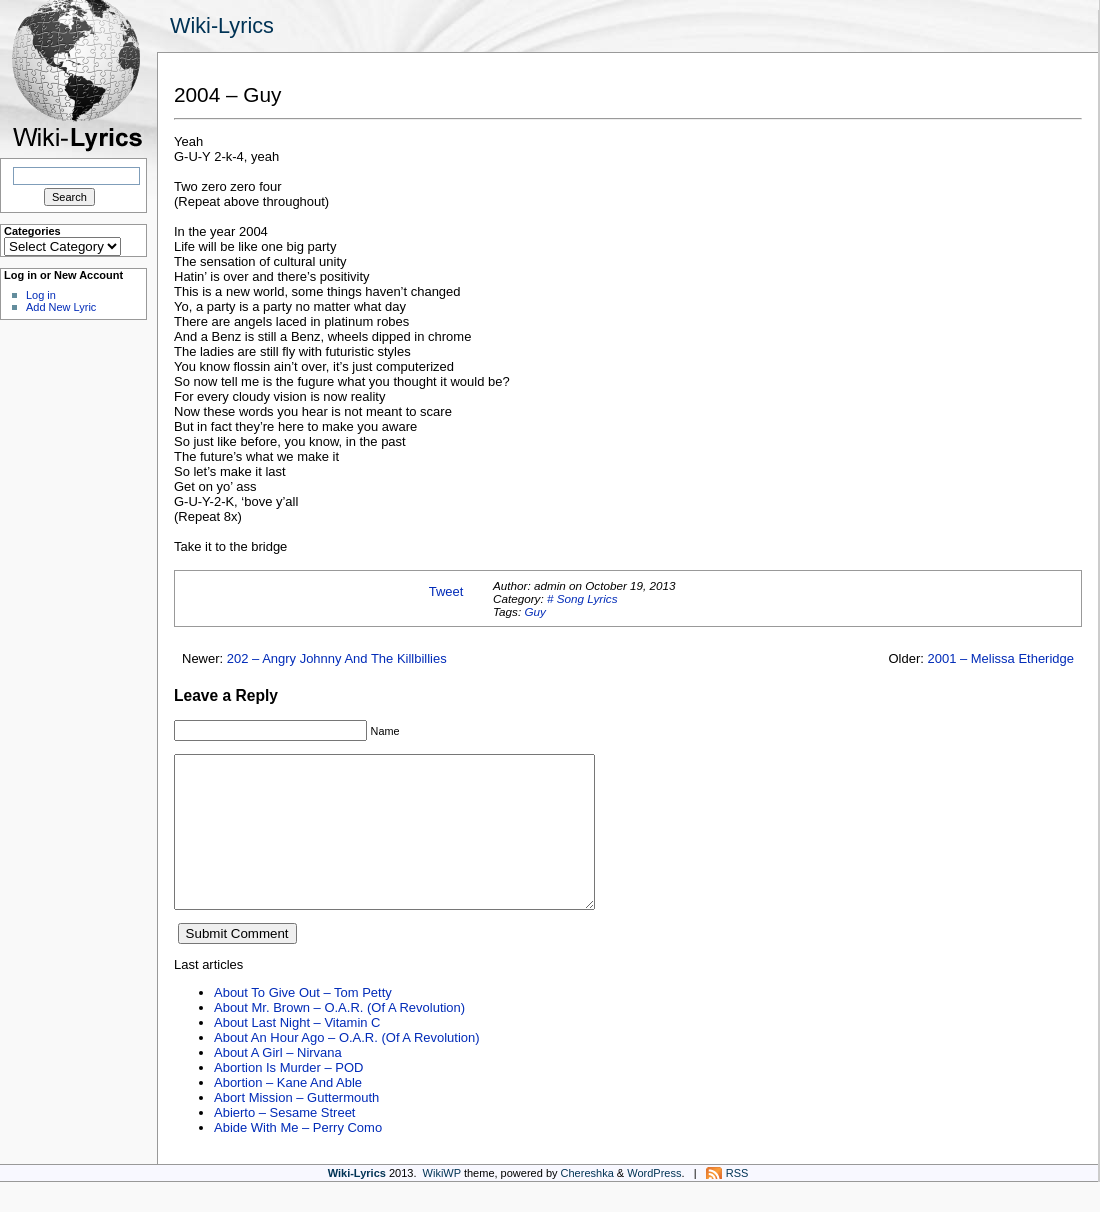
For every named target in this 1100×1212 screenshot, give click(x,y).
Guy (534, 611)
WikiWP (442, 1203)
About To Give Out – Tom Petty (303, 1022)
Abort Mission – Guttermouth (296, 1127)
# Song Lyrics (582, 598)
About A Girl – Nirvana (278, 1082)
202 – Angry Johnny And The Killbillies (337, 658)
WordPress (654, 1203)
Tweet (446, 591)
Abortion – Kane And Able (288, 1112)
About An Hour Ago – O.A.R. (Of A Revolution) (347, 1067)
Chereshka (587, 1203)
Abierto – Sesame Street (284, 1142)
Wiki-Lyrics (222, 25)
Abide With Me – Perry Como (298, 1157)
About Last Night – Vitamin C (297, 1052)
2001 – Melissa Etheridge (1000, 658)
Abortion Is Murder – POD (288, 1097)
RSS (737, 1203)
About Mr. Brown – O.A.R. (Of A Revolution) (339, 1037)
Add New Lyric (61, 307)
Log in (41, 295)
